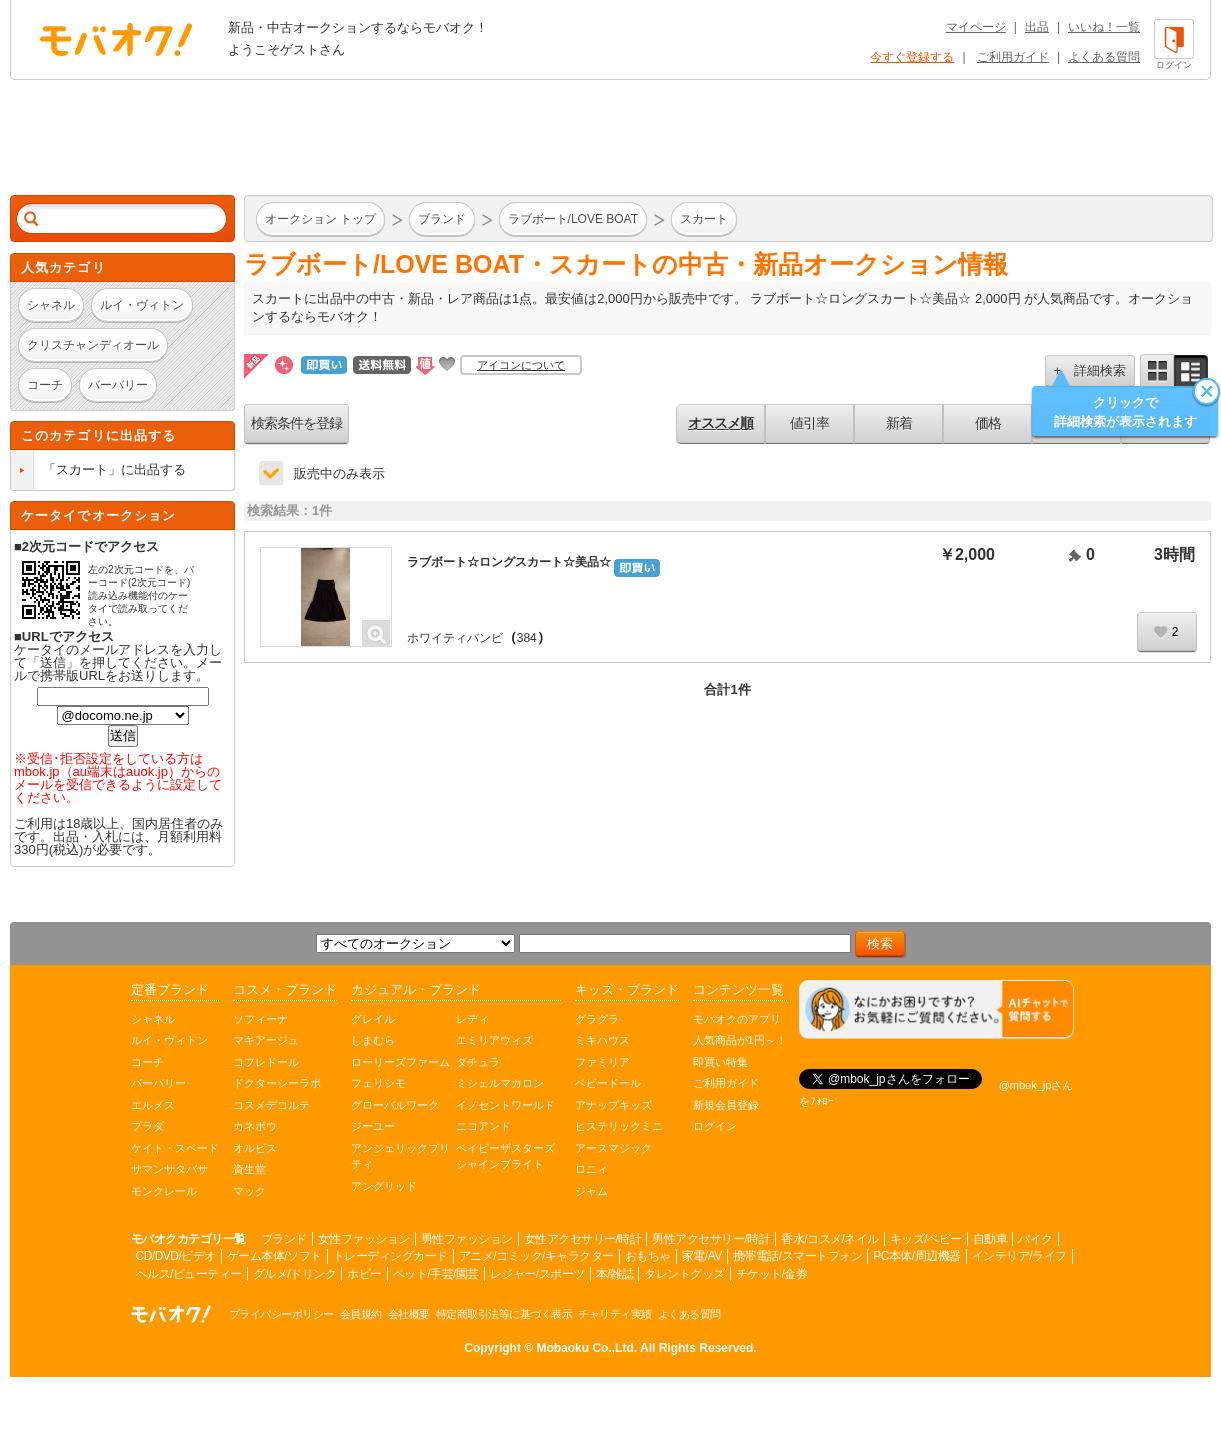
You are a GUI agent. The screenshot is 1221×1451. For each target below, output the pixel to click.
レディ (472, 1019)
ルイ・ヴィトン (169, 1040)
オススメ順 (720, 423)
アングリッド (384, 1186)
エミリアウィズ (494, 1040)
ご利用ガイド (1013, 57)
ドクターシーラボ (277, 1083)
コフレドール (266, 1062)
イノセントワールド (505, 1105)
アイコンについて (521, 365)
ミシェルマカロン (500, 1083)
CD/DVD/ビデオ (176, 1256)
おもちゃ (648, 1256)
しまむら (373, 1040)
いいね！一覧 (1104, 27)
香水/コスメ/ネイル (830, 1239)
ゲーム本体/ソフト (274, 1256)
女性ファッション (364, 1239)
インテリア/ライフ (1019, 1256)
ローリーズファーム (400, 1062)
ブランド (284, 1239)
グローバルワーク (395, 1105)
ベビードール (608, 1083)
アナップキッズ (613, 1105)
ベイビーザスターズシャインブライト (505, 1156)
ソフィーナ (260, 1019)
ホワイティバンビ (455, 638)
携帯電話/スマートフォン (797, 1256)
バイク (1035, 1239)
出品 (1037, 27)
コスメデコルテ (271, 1105)
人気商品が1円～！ (740, 1040)
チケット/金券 (772, 1274)
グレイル (373, 1019)
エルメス (153, 1105)
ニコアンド (483, 1126)
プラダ (147, 1126)
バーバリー (158, 1083)
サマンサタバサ (169, 1169)
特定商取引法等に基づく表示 (504, 1314)
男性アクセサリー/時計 (711, 1239)
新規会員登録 (726, 1105)
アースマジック (613, 1148)
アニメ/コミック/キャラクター (536, 1256)
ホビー (364, 1274)
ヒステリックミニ (619, 1126)
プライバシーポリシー (281, 1314)
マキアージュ (266, 1040)
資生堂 (249, 1169)
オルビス (255, 1148)
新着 (899, 423)
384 (527, 638)
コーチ (147, 1062)
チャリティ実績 (615, 1314)
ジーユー (373, 1126)
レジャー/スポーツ (537, 1274)
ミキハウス (602, 1040)
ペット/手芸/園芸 (436, 1274)
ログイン (715, 1126)
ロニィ (591, 1169)
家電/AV (702, 1256)
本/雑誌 (614, 1274)
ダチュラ (478, 1062)
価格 (988, 423)
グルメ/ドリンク (294, 1274)
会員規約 (361, 1314)
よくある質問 (1104, 57)
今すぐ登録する (912, 57)
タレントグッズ (684, 1274)
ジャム (591, 1191)
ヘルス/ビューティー (189, 1274)
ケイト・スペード (175, 1148)
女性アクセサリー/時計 (583, 1239)
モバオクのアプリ (737, 1019)
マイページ (976, 27)
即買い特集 (720, 1062)
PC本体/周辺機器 (917, 1256)
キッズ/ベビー (926, 1239)
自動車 (990, 1239)
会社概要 (409, 1314)
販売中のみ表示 (339, 473)
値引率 (809, 423)
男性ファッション (467, 1239)
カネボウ (255, 1126)
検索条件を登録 (296, 423)
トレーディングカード (390, 1256)
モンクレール (164, 1191)
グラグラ (597, 1019)
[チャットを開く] (936, 1009)
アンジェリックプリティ (400, 1156)
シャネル (153, 1019)
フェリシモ (378, 1083)
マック (249, 1191)
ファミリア (602, 1062)
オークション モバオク (116, 39)
